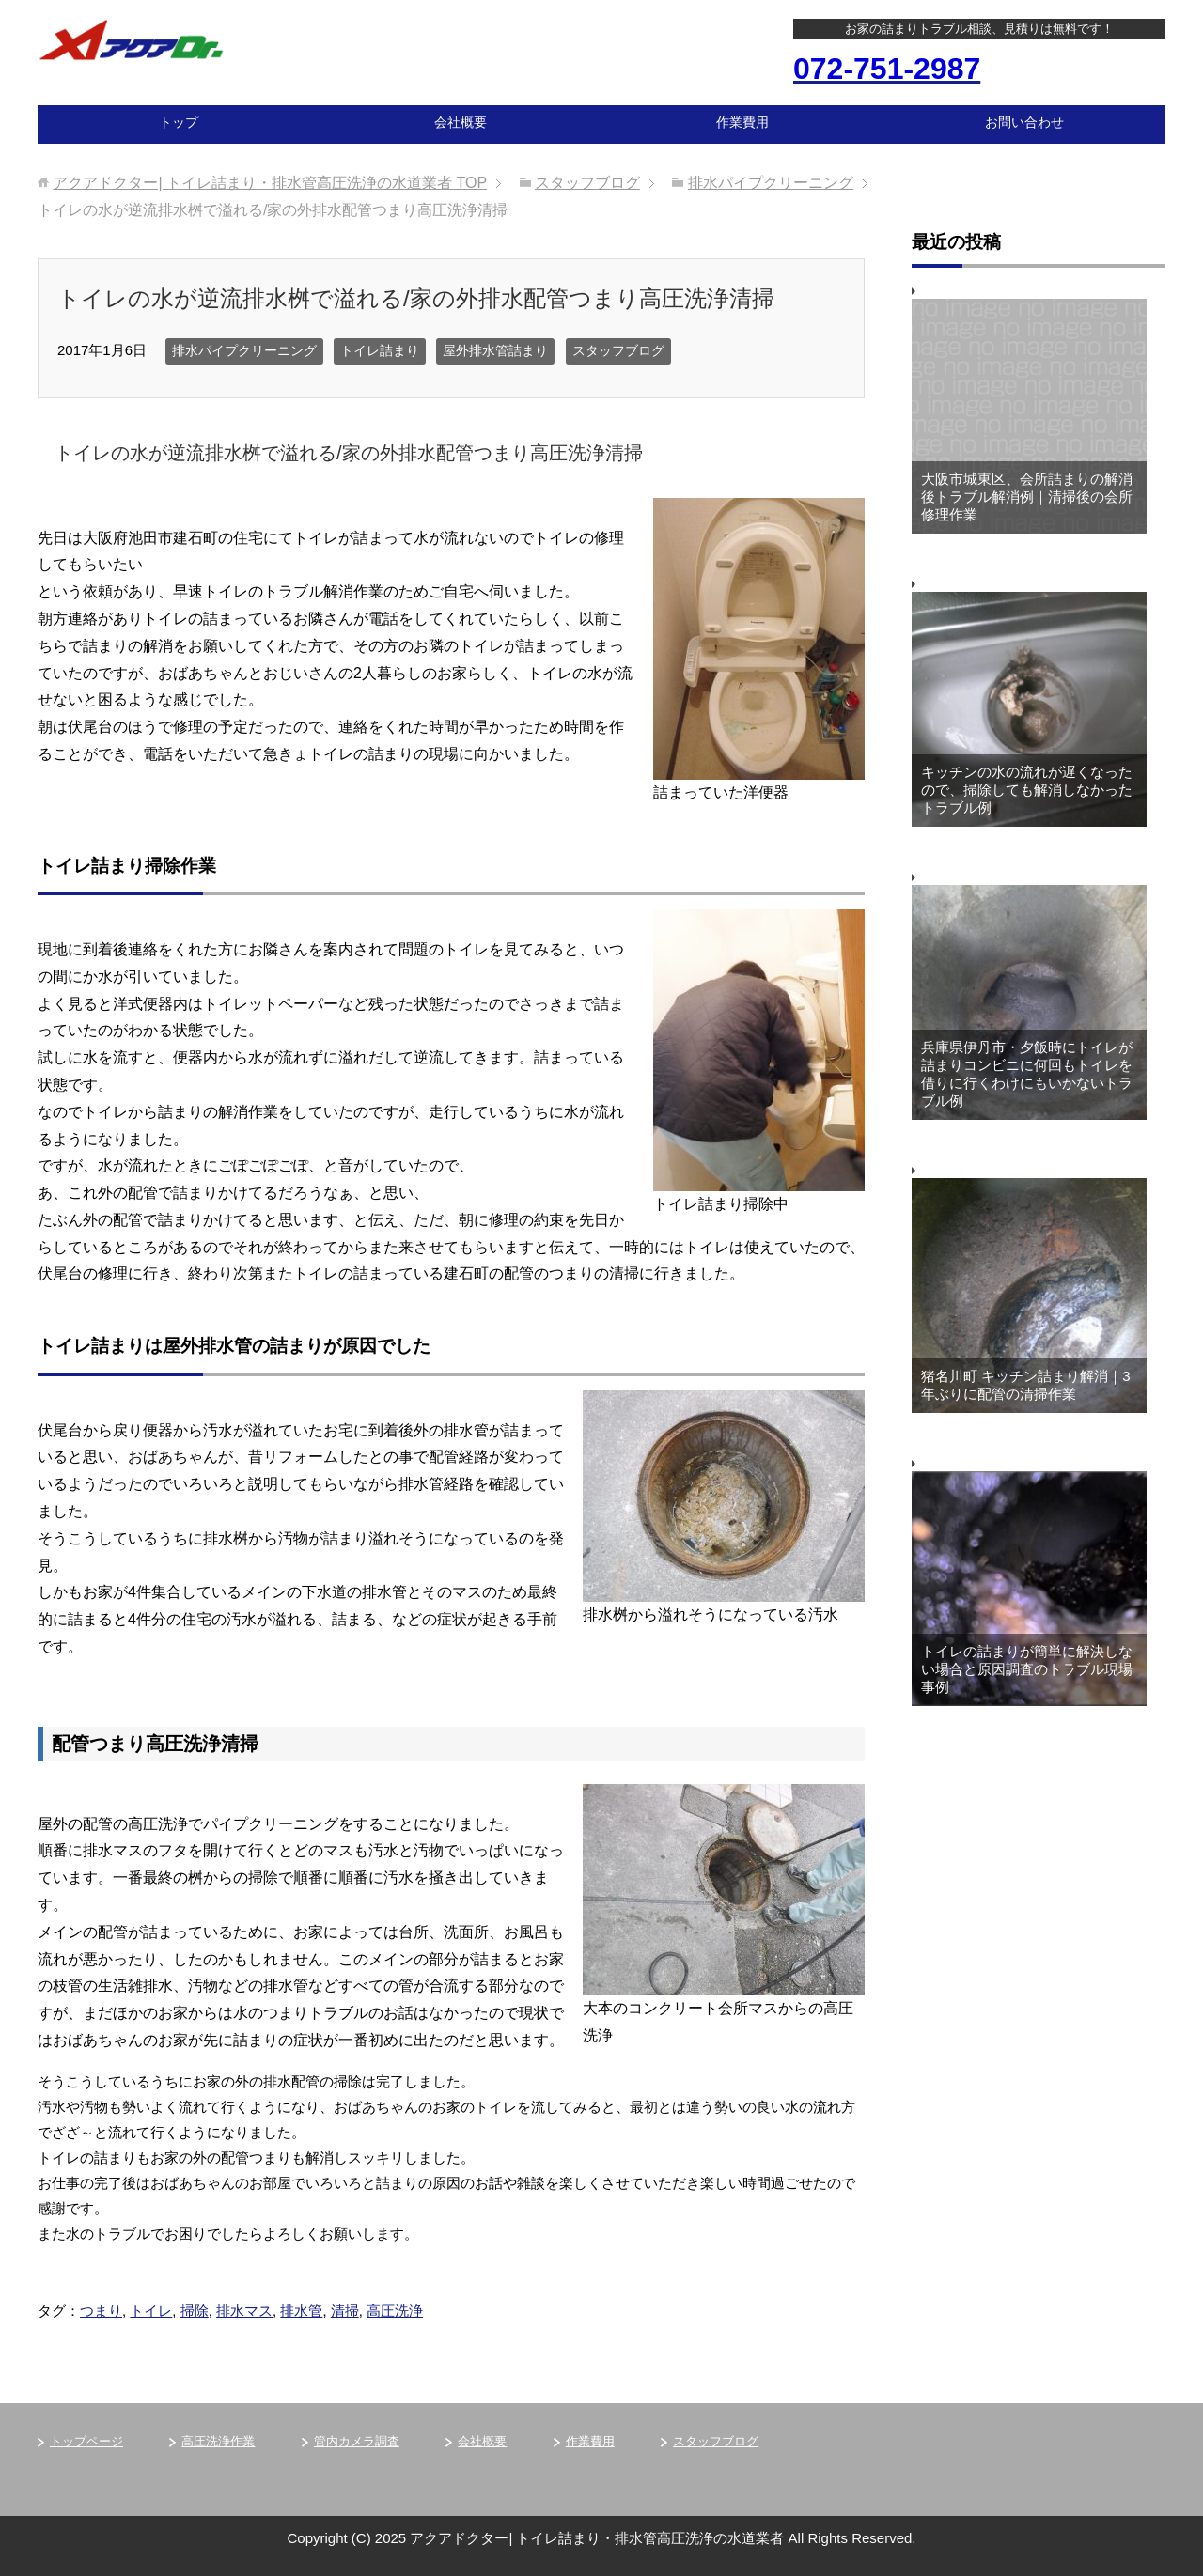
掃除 (194, 2311)
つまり (101, 2311)
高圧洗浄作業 (218, 2441)
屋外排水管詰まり (495, 350)
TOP (270, 183)
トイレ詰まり (379, 350)
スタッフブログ (618, 350)
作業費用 (742, 122)
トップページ (86, 2441)
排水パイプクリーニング (244, 350)
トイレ (151, 2311)
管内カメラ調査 (356, 2441)
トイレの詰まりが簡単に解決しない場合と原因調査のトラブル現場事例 (1027, 1669)
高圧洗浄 (395, 2311)
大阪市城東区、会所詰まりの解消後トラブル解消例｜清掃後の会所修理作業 (1027, 496)
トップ (178, 122)
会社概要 (460, 122)
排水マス (244, 2311)
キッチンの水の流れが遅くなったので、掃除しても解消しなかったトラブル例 (1027, 789)
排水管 (301, 2311)
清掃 (345, 2311)
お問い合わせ (1024, 122)
